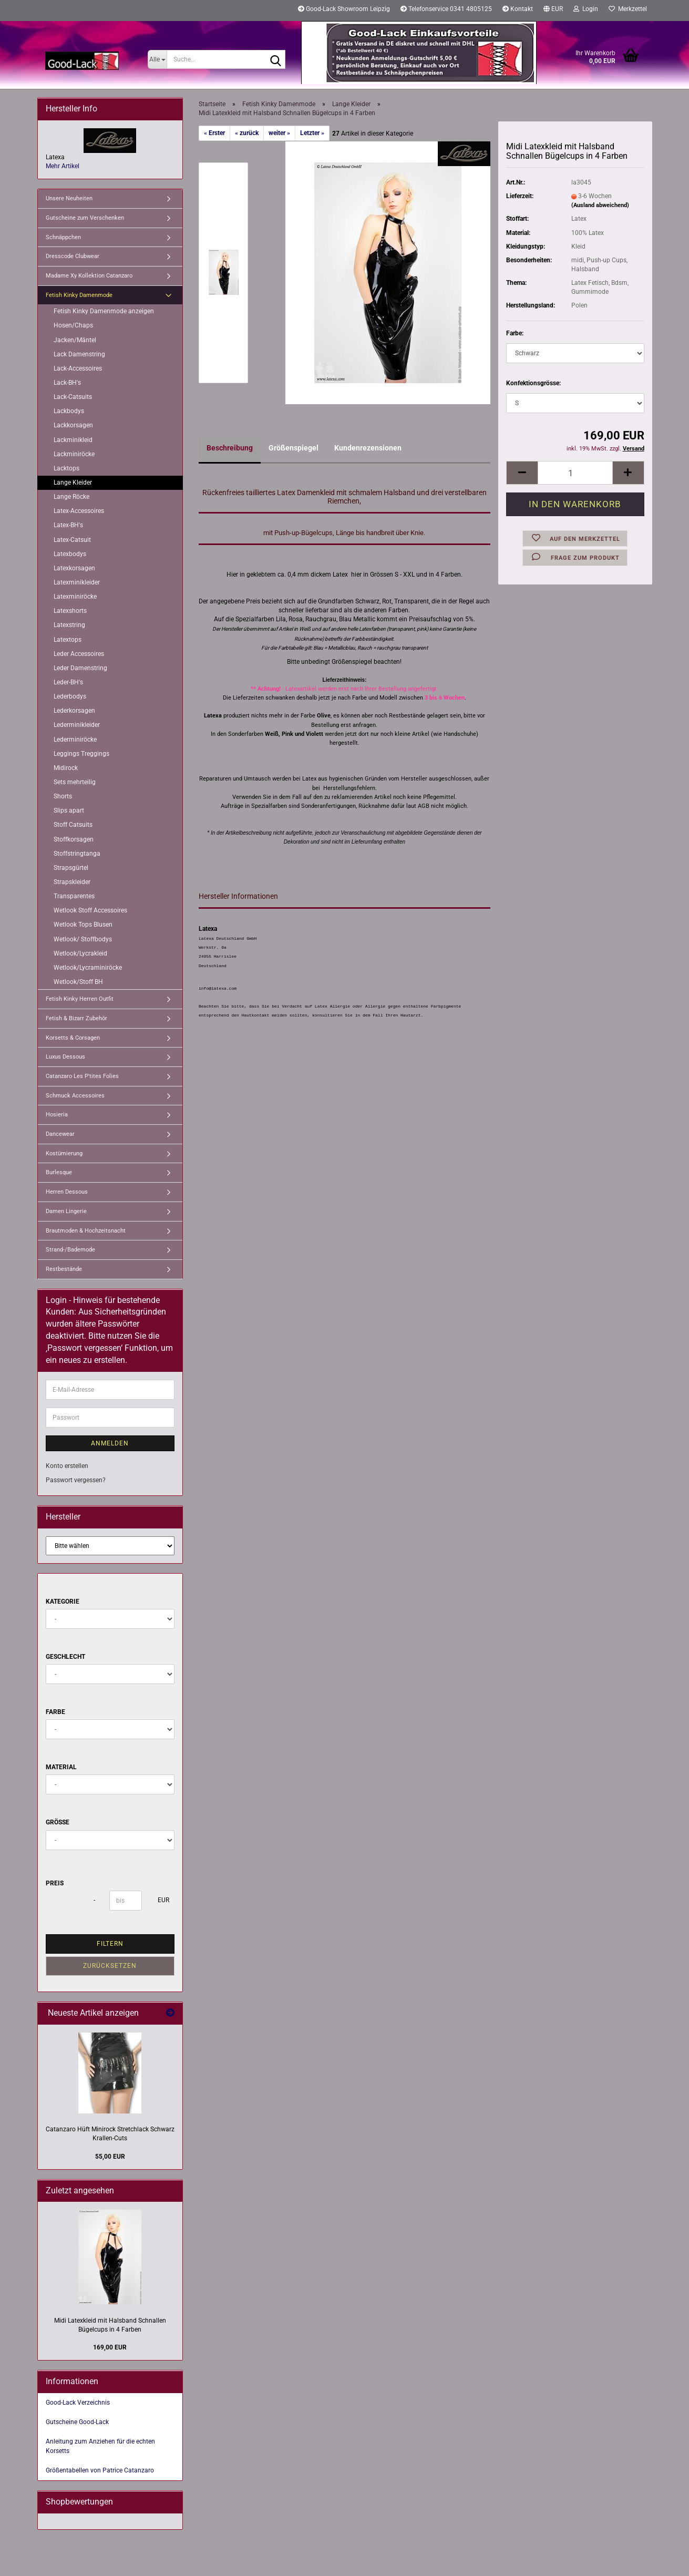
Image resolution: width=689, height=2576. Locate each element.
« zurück (247, 133)
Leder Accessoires (79, 654)
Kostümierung (64, 1153)
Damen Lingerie (66, 1211)
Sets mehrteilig (75, 782)
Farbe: (514, 333)
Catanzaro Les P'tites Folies (82, 1076)
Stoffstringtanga (77, 853)
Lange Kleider (73, 482)
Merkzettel (628, 9)
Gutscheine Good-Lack (77, 2422)
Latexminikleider (77, 582)
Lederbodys (70, 696)
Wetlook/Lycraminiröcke (88, 967)
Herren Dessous (67, 1191)
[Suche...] (157, 59)
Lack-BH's (67, 382)
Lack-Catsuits (73, 397)
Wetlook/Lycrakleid (80, 953)
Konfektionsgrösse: (533, 383)
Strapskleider (72, 882)
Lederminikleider (77, 724)
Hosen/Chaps (73, 325)
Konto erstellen (67, 1466)
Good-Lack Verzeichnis (78, 2402)
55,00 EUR (110, 2156)
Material (61, 1767)
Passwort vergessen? (76, 1480)
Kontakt (517, 9)
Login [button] (585, 9)
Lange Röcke (71, 496)
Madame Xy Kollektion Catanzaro (89, 275)
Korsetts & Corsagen (73, 1037)
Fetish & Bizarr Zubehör (76, 1018)
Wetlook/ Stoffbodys (83, 939)
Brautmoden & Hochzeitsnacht (86, 1230)
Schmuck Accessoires (75, 1095)
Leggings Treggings (81, 753)
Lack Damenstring (79, 354)
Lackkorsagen (73, 425)
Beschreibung (230, 448)
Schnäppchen (63, 237)
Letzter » (312, 133)
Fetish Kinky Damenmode (79, 295)
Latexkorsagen (74, 568)
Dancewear (60, 1134)
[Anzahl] (575, 473)
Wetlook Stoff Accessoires (90, 910)
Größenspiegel (293, 448)
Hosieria (57, 1114)
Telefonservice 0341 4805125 (446, 9)
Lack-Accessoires (78, 368)
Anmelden (110, 1443)
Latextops (67, 639)
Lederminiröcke (75, 739)
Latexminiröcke (75, 596)
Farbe (55, 1712)
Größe (57, 1822)
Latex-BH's (68, 525)
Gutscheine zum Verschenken (85, 217)
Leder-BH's (68, 682)
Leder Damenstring (80, 668)
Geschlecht (65, 1656)
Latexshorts (70, 610)
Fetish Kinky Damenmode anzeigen (104, 311)
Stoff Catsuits (73, 824)
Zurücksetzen (110, 1965)
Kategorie (62, 1601)
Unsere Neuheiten (69, 198)
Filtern (110, 1943)
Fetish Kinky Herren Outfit (80, 998)
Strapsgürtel (71, 867)
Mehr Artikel (62, 166)
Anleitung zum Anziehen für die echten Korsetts (100, 2446)
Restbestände (64, 1269)
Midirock (66, 768)
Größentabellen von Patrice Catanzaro (100, 2470)
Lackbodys (69, 411)
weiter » (279, 133)
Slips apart (69, 810)
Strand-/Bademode (70, 1249)
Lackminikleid (73, 440)
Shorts (63, 796)
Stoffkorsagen (74, 839)
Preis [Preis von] (55, 1883)
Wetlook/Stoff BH (78, 982)
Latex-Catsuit (72, 539)
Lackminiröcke (74, 454)
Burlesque (59, 1172)
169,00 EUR (110, 2347)
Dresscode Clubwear (72, 256)
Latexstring (69, 625)
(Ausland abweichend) (600, 205)
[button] (553, 10)
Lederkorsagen (74, 710)
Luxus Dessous (65, 1056)
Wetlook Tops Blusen (83, 924)
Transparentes (74, 896)
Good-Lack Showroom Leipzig (344, 9)
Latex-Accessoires (79, 511)
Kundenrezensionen (368, 448)
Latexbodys (70, 554)
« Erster (214, 133)
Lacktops (66, 468)
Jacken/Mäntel (75, 340)
